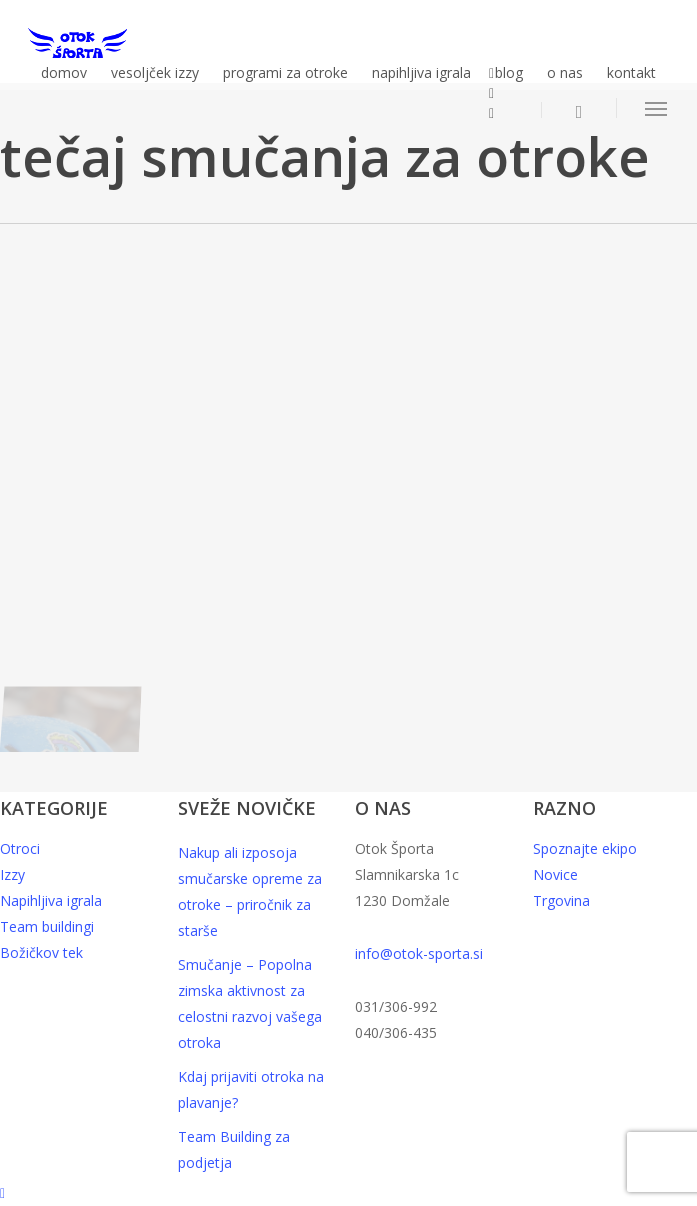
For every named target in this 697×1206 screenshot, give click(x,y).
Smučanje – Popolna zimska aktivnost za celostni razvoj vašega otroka (250, 1003)
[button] (656, 108)
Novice (555, 874)
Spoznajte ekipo (585, 848)
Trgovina (561, 900)
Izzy (12, 874)
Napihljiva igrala (51, 900)
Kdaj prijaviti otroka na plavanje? (251, 1089)
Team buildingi (47, 926)
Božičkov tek (41, 952)
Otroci (20, 848)
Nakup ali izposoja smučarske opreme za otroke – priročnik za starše (250, 891)
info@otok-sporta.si (419, 953)
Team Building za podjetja (234, 1149)
